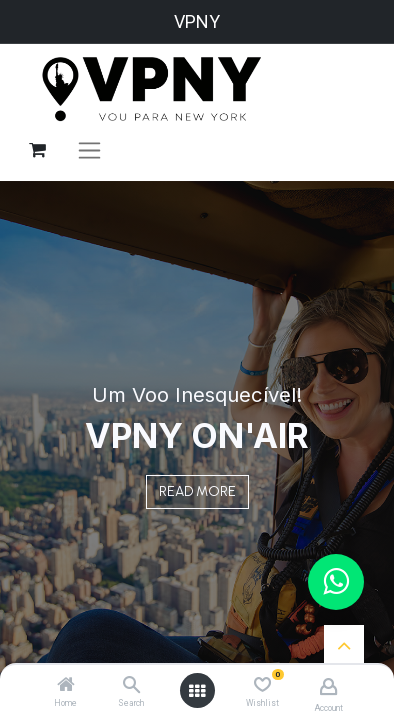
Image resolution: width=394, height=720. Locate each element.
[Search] (131, 686)
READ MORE (197, 491)
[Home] (66, 686)
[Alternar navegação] (89, 150)
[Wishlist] (262, 685)
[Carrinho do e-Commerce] (37, 150)
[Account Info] (328, 686)
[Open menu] (197, 691)
